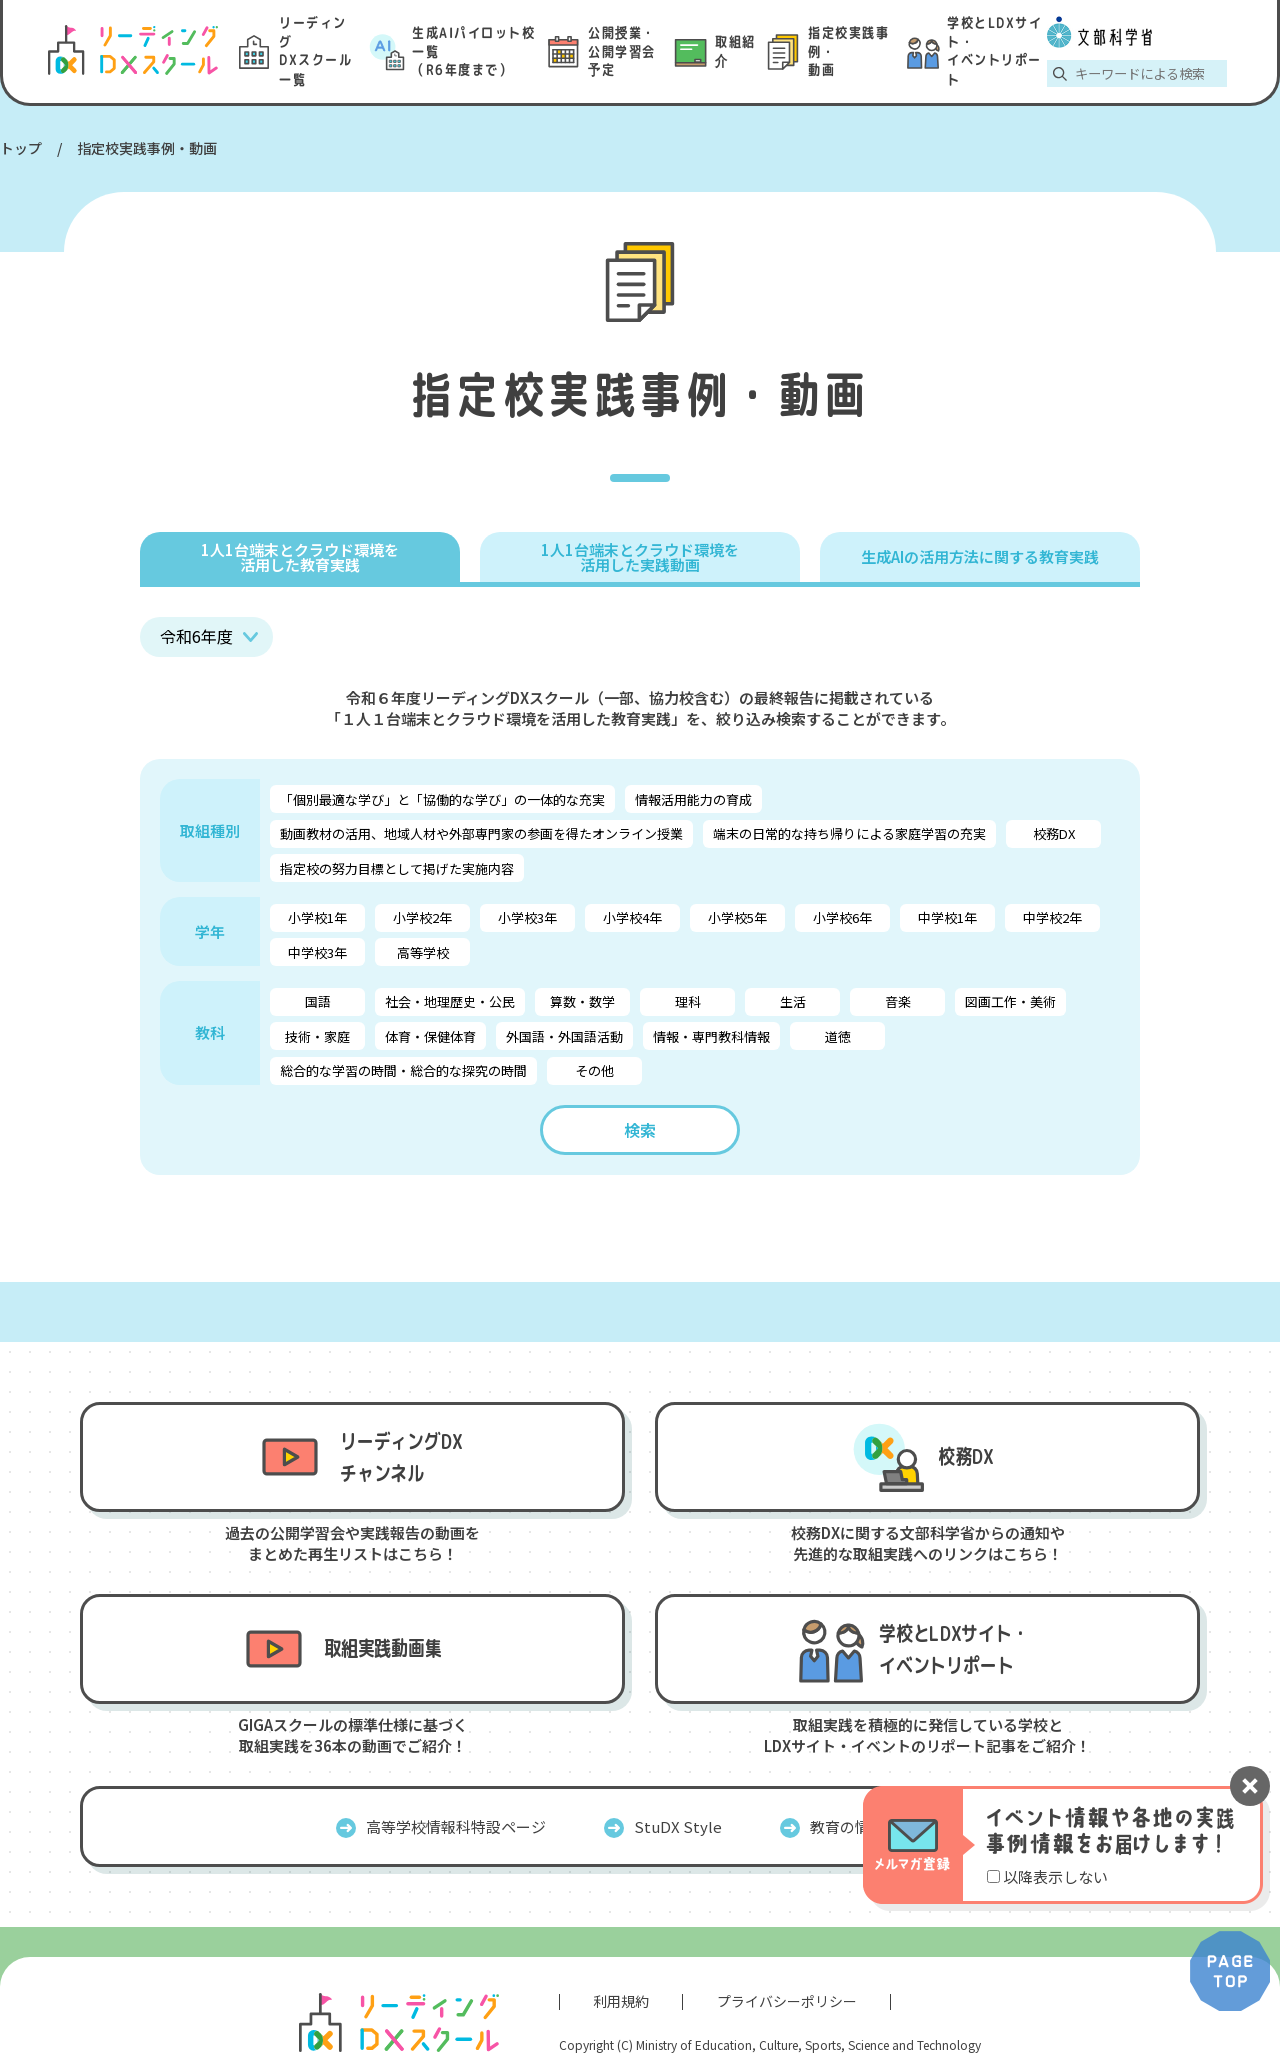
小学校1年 (317, 917)
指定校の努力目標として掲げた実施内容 (397, 868)
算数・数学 (582, 1001)
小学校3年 (527, 917)
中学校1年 (947, 917)
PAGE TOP (1230, 1971)
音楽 (898, 1001)
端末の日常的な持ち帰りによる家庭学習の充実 (849, 833)
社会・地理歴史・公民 (450, 1001)
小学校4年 (632, 917)
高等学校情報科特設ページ (456, 1826)
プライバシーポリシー (787, 2001)
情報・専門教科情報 (711, 1036)
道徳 (838, 1036)
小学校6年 (842, 917)
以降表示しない (1055, 1876)
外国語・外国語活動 (564, 1036)
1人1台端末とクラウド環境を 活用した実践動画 (640, 557)
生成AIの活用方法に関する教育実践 (980, 556)
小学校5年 (737, 917)
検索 (640, 1130)
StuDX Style (678, 1826)
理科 (688, 1001)
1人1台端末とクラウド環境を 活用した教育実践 (300, 557)
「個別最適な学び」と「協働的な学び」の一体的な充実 (442, 799)
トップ (21, 148)
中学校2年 (1052, 917)
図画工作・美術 (1010, 1001)
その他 (594, 1070)
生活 (793, 1001)
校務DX (1054, 833)
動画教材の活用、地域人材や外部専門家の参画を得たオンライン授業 (481, 833)
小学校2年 (422, 917)
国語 (318, 1001)
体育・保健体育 (430, 1036)
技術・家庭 (317, 1036)
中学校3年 (317, 952)
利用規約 (621, 2001)
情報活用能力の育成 (693, 799)
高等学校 (423, 952)
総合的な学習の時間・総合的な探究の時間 (403, 1070)
